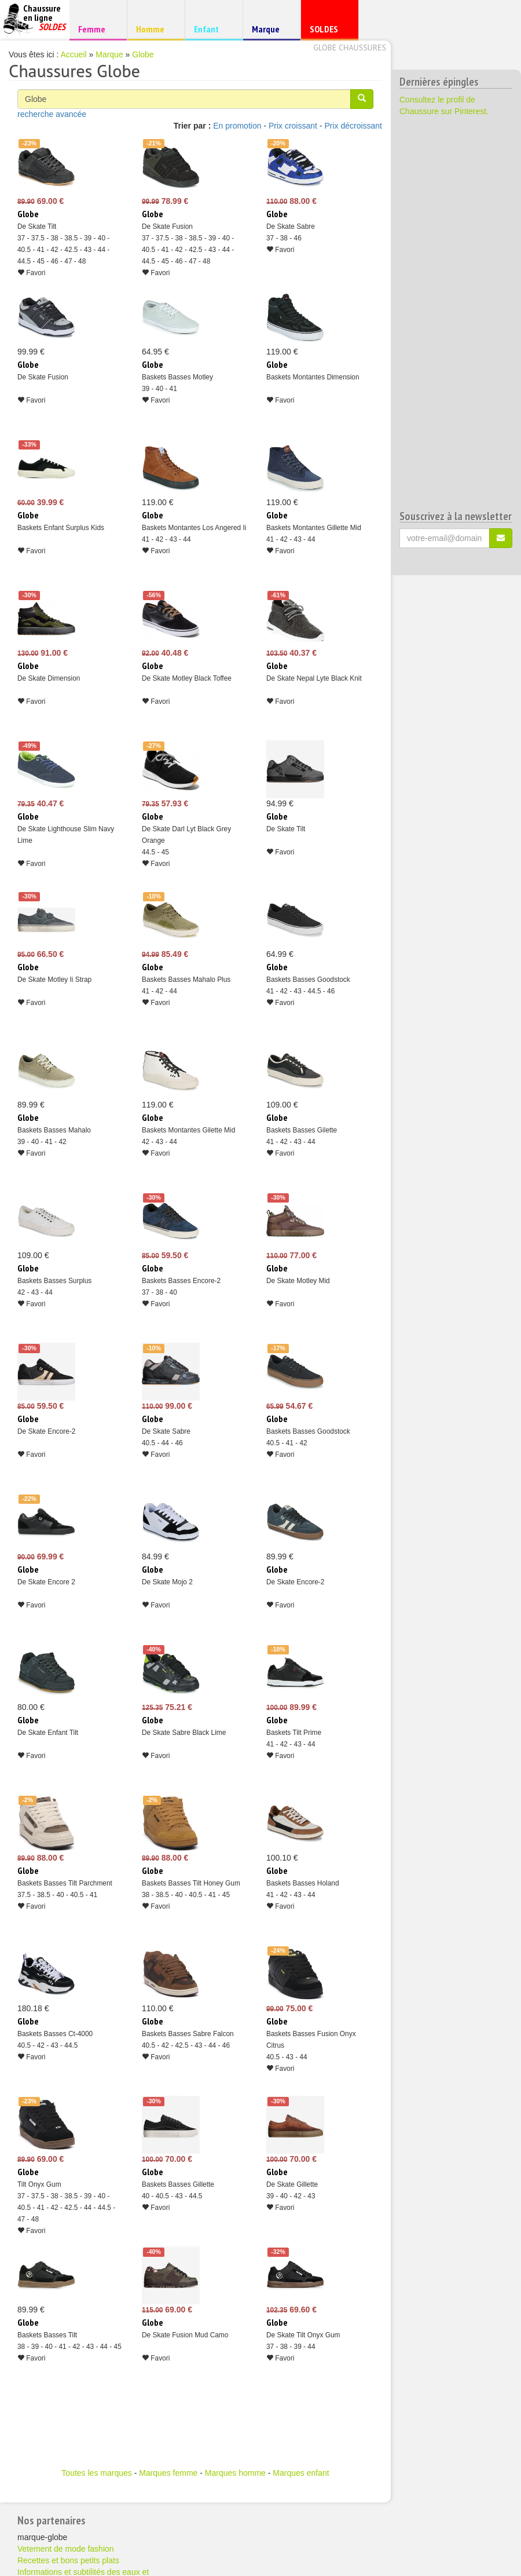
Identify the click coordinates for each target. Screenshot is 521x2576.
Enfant (212, 29)
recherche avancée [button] (51, 114)
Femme (96, 29)
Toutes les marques (96, 2473)
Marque (270, 32)
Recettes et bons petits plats (68, 2560)
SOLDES (328, 32)
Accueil (74, 54)
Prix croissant (293, 125)
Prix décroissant (353, 125)
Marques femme (168, 2473)
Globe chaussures (349, 47)
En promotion (237, 125)
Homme (154, 29)
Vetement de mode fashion (65, 2548)
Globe (142, 54)
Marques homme (235, 2473)
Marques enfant (301, 2473)
